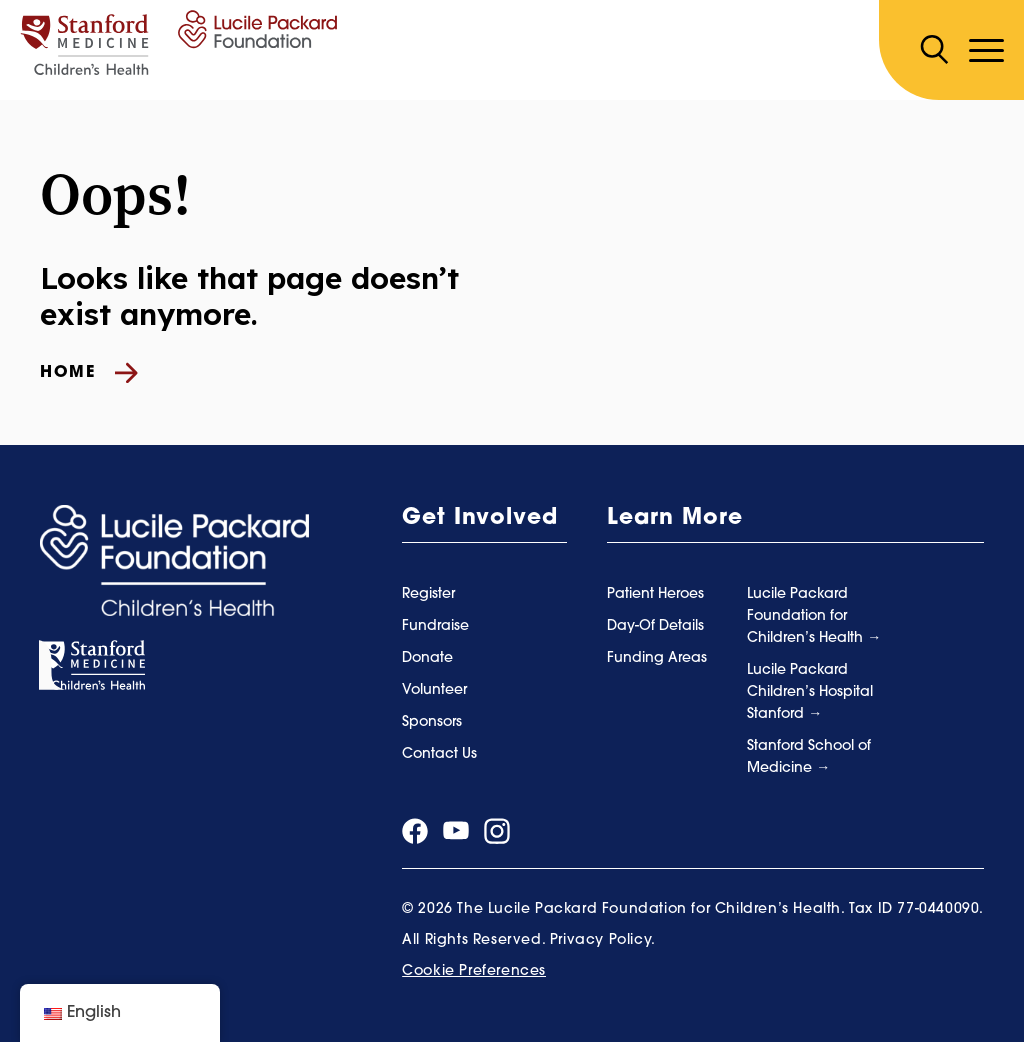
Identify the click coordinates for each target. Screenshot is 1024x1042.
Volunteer (434, 690)
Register (428, 594)
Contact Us (439, 754)
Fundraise (435, 626)
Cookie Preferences (474, 971)
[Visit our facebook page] (415, 831)
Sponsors (432, 722)
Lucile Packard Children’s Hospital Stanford (810, 692)
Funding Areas (657, 658)
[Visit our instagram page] (497, 831)
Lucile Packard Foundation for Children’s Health (807, 616)
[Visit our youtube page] (456, 830)
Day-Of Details (655, 626)
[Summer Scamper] (178, 42)
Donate (427, 658)
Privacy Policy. (603, 940)
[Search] (934, 50)
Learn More (675, 518)
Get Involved (480, 518)
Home (89, 373)
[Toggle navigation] (986, 50)
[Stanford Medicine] (92, 665)
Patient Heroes (655, 594)
